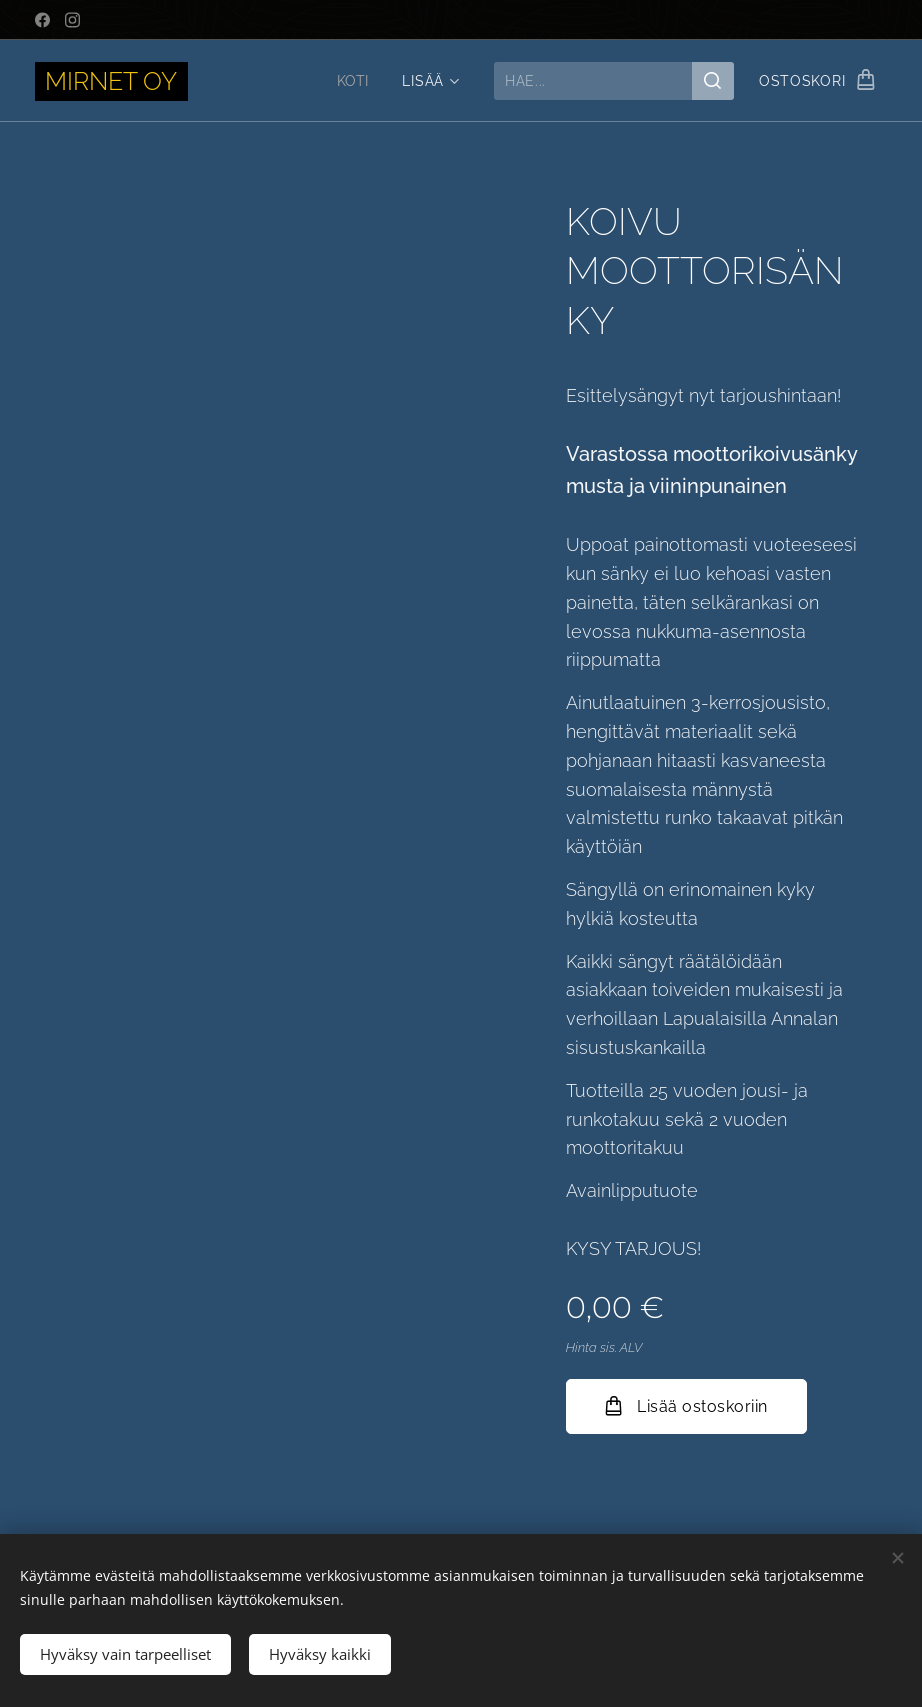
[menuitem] (352, 81)
